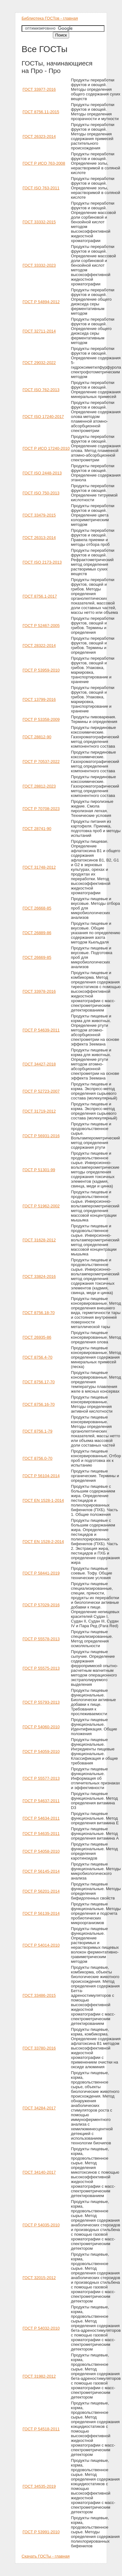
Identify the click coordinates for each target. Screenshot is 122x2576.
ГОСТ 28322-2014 (39, 645)
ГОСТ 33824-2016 (39, 1276)
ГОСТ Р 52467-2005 (41, 625)
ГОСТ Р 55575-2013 (41, 1668)
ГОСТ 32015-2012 (39, 2277)
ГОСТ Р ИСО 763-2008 (44, 163)
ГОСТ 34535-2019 (39, 2486)
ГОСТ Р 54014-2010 (41, 1945)
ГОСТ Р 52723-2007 (41, 1091)
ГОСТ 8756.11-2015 (41, 111)
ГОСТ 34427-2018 (39, 1064)
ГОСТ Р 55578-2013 (41, 1639)
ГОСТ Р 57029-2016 (41, 1605)
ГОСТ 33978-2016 (39, 991)
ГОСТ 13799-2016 (39, 699)
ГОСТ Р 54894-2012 (41, 301)
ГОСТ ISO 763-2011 (41, 188)
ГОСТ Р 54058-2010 (41, 1851)
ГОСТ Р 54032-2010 (41, 2328)
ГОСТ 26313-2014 (39, 537)
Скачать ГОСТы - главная (46, 2556)
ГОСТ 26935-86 (37, 1337)
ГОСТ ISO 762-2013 (41, 389)
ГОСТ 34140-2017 (39, 2172)
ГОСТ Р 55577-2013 (41, 1778)
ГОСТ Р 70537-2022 (41, 761)
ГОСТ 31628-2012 (39, 1240)
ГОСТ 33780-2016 (39, 2048)
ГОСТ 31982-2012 (39, 2376)
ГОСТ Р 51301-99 (39, 1169)
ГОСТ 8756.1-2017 (40, 596)
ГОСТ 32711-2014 (39, 331)
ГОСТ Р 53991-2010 (41, 2532)
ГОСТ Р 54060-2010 (41, 1727)
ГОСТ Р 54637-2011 (41, 1800)
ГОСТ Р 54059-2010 (41, 1751)
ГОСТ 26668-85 (37, 908)
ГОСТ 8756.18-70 (39, 1312)
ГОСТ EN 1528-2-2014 (43, 1541)
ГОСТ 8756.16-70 (39, 1404)
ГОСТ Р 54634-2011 (41, 1818)
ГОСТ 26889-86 (37, 932)
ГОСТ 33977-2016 (39, 89)
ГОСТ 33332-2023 (39, 265)
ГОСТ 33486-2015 (39, 1995)
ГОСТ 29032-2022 (39, 362)
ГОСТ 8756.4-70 (37, 1357)
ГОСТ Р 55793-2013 (41, 1702)
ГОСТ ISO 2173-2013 (42, 562)
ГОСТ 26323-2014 (39, 136)
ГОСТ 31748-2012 (39, 867)
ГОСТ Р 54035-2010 (41, 2225)
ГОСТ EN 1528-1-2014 (43, 1500)
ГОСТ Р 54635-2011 (41, 1833)
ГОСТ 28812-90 (37, 737)
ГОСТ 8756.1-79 (37, 1431)
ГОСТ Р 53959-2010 (41, 670)
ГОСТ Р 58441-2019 (41, 1573)
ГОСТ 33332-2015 (39, 222)
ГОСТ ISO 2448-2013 (42, 473)
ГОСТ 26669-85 (37, 957)
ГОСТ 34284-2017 (39, 2108)
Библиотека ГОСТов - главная (50, 18)
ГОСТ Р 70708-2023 (41, 808)
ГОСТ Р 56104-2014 (41, 1475)
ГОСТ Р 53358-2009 (41, 719)
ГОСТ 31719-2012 (39, 1111)
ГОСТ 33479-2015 (39, 515)
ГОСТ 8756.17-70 (39, 1382)
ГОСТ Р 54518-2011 (41, 2429)
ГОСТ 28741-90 (37, 828)
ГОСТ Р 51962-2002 (41, 1206)
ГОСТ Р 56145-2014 (41, 1871)
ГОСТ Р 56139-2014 (41, 1913)
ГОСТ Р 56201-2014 (41, 1891)
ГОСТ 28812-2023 (39, 786)
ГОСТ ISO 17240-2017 (43, 416)
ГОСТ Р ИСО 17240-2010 (46, 448)
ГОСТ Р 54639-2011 (41, 1030)
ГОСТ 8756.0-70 (37, 1458)
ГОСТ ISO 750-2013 (41, 493)
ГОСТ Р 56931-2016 (41, 1135)
